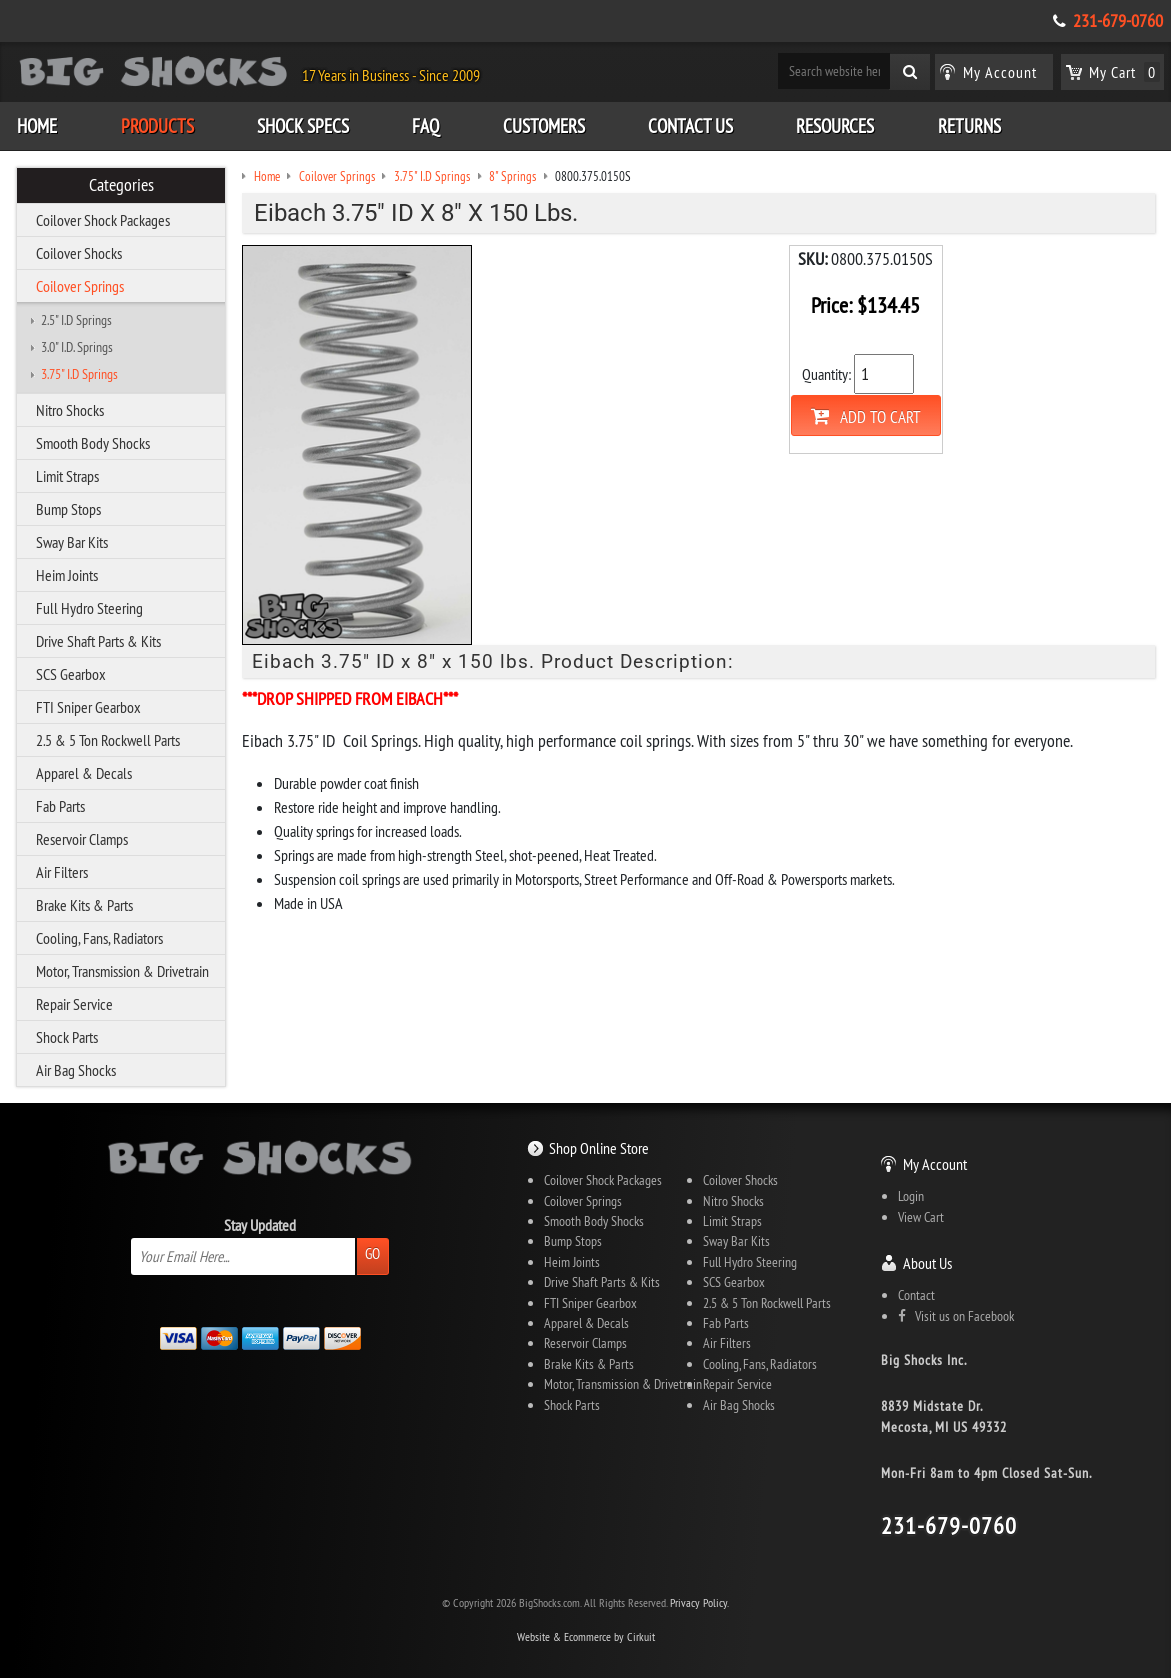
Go (372, 1253)
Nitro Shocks (70, 410)
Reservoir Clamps (82, 839)
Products (157, 126)
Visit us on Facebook (956, 1316)
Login (911, 1196)
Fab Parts (60, 806)
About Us (927, 1263)
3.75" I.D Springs (79, 374)
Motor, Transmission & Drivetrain (122, 971)
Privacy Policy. (699, 1602)
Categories (121, 185)
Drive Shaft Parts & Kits (98, 641)
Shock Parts (67, 1037)
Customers (544, 126)
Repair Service (74, 1004)
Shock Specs (303, 126)
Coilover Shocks (79, 253)
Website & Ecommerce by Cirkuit (586, 1636)
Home (37, 126)
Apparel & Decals (84, 773)
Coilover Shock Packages (103, 220)
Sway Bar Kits (72, 542)
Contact (916, 1295)
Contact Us (690, 126)
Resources (835, 126)
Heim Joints (67, 575)
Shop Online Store (599, 1148)
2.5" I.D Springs (76, 320)
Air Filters (62, 872)
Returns (969, 126)
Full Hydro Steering (89, 608)
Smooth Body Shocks (93, 443)
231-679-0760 (1118, 21)
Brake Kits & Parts (84, 905)
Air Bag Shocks (76, 1070)
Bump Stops (68, 509)
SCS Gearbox (71, 674)
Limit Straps (67, 476)
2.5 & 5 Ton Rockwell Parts (108, 740)
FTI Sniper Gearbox (88, 707)
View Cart (921, 1217)
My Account (935, 1164)
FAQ (425, 126)
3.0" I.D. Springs (77, 347)
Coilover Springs (80, 286)
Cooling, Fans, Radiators (99, 938)
